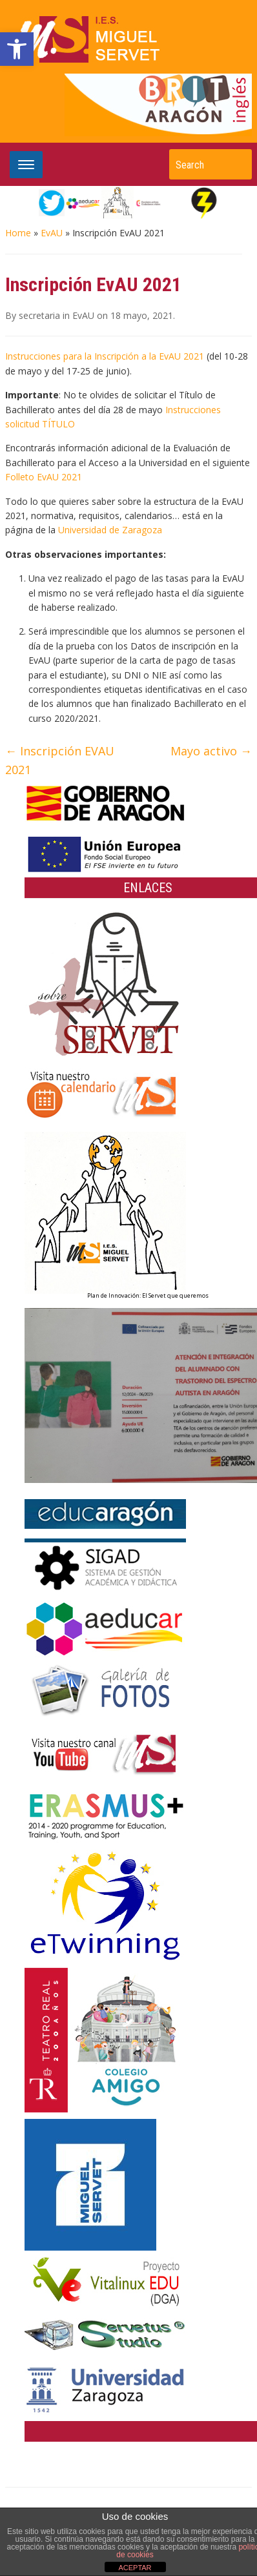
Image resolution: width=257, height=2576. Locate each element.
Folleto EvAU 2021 (43, 477)
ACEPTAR (134, 2567)
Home (18, 233)
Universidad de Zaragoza (110, 530)
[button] (17, 49)
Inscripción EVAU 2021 (59, 760)
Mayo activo (211, 751)
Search (235, 164)
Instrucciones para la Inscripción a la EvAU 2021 (104, 356)
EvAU (52, 233)
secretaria (39, 315)
